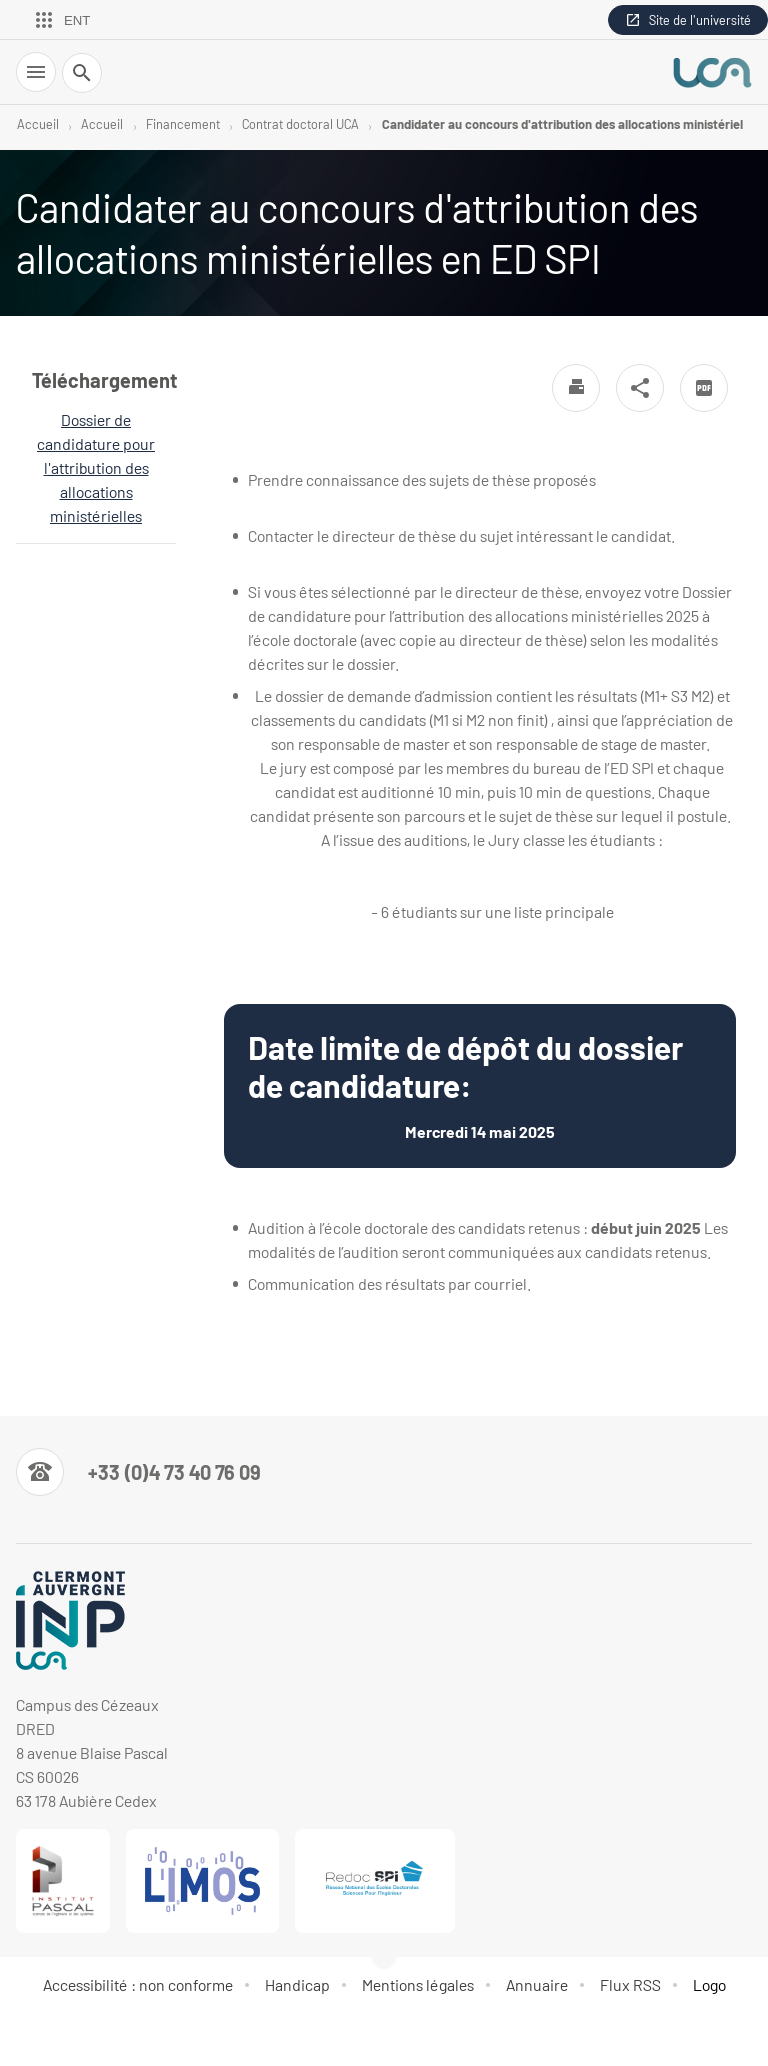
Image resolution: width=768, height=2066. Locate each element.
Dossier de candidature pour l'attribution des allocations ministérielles (96, 467)
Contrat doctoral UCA (300, 124)
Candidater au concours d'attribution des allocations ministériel (562, 124)
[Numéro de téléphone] (138, 1472)
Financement (183, 124)
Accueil (38, 124)
